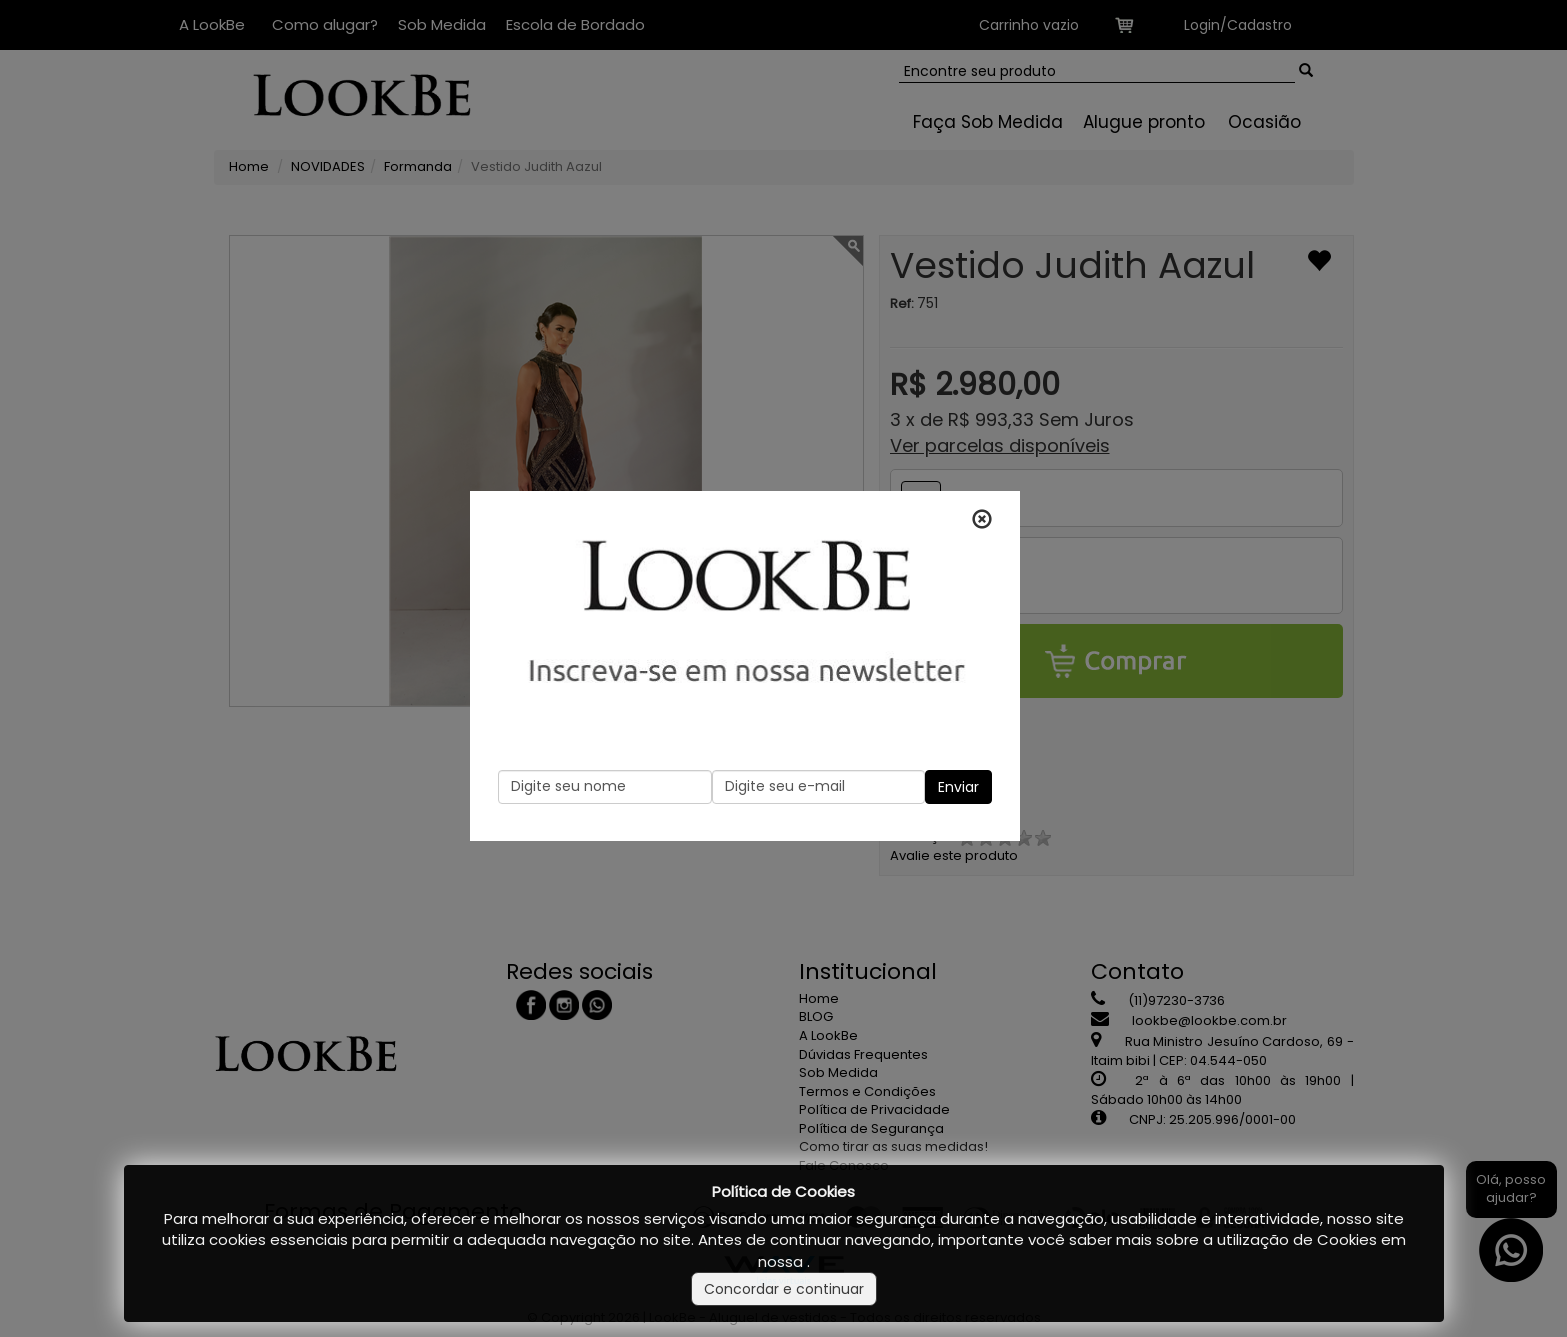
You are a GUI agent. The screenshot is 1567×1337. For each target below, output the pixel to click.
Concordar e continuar (784, 1289)
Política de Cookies (783, 1191)
